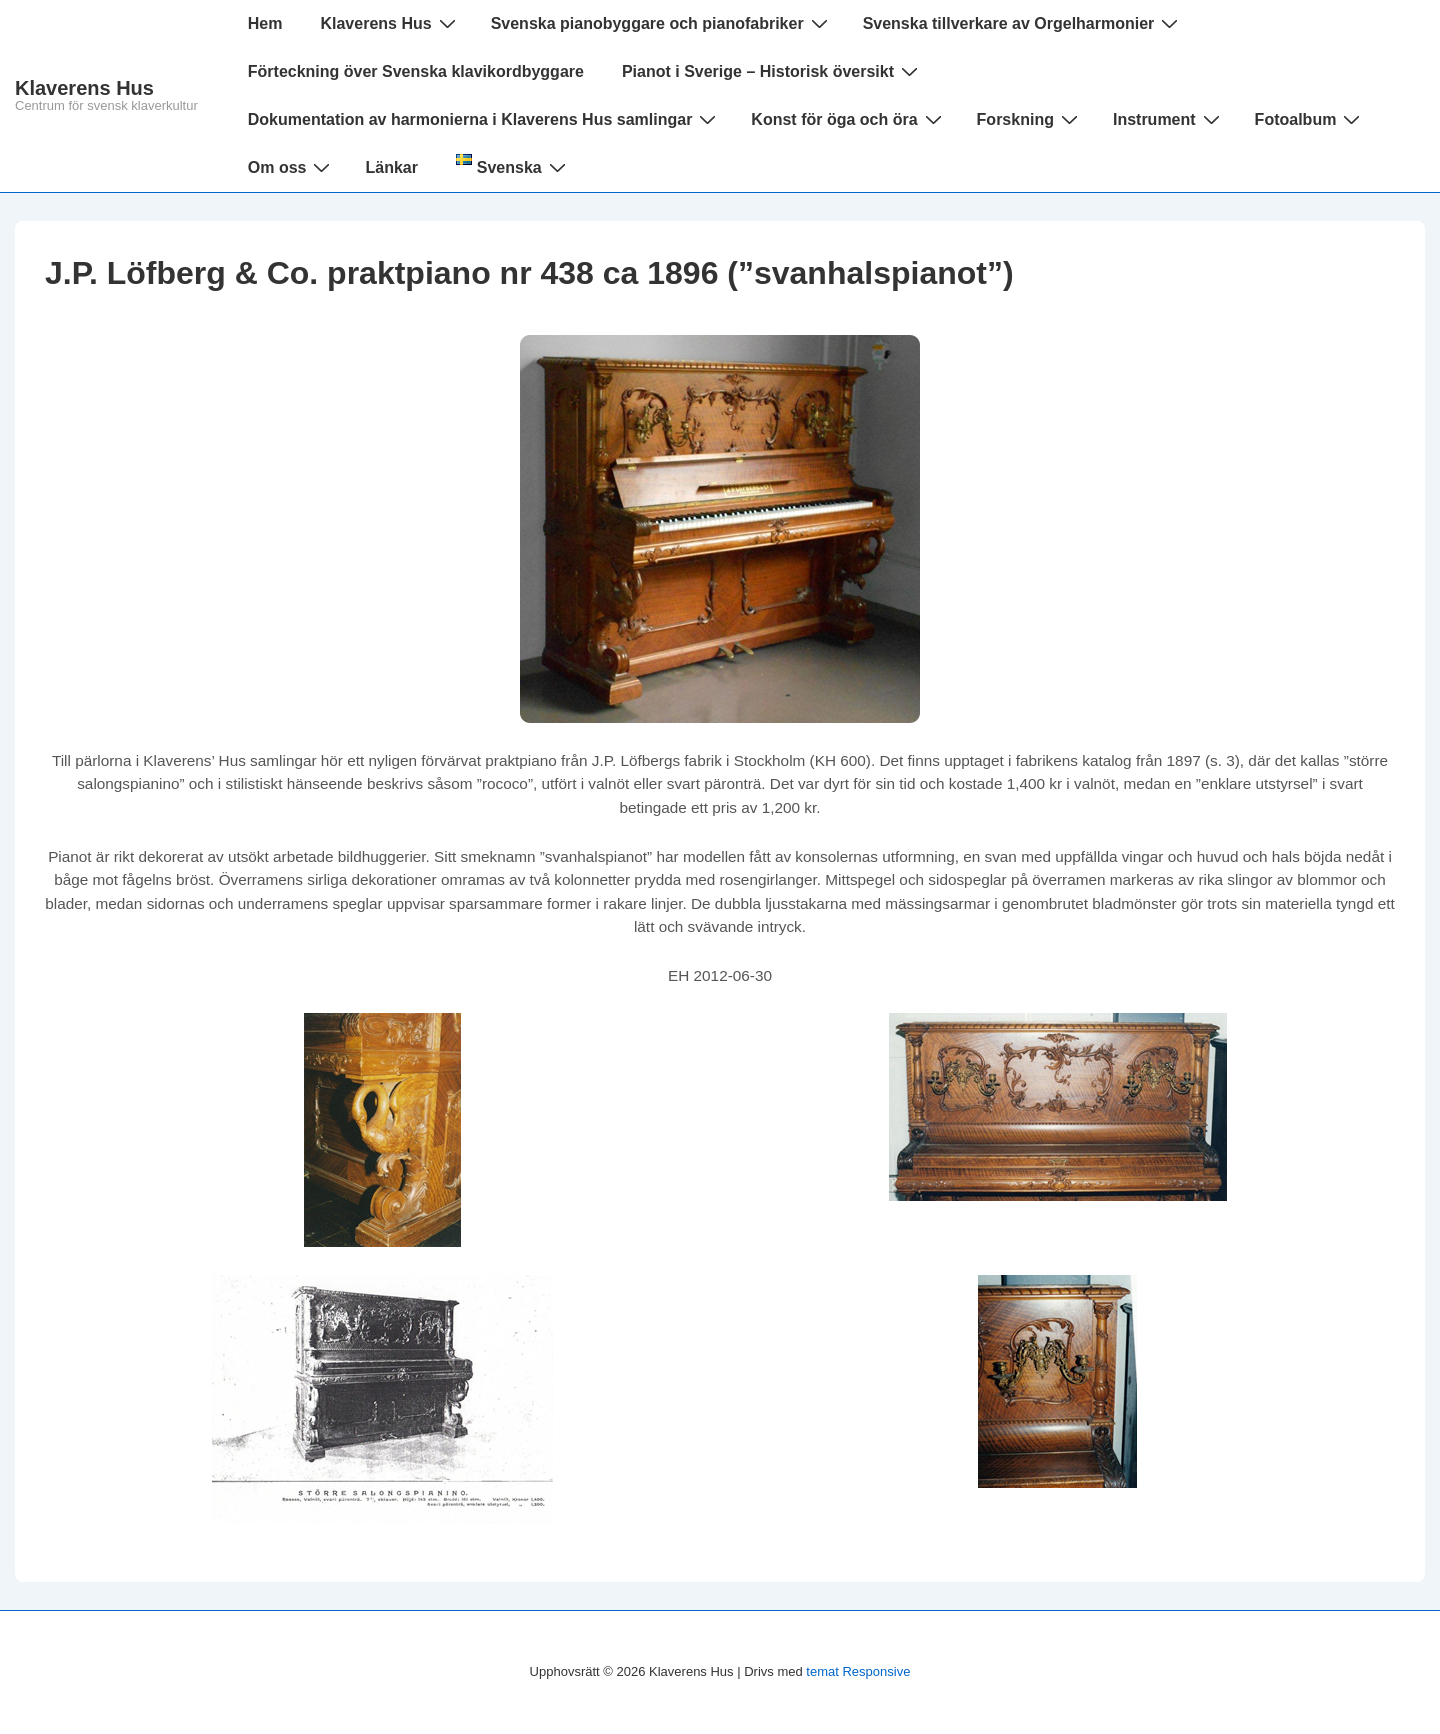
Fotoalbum (1310, 119)
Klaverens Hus (84, 88)
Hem (265, 23)
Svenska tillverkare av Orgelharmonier (1023, 23)
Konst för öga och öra (848, 119)
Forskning (1030, 119)
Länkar (391, 167)
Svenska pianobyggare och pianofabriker (662, 23)
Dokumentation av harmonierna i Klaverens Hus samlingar (485, 119)
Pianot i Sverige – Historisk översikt (772, 71)
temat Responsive (858, 1671)
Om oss (292, 167)
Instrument (1169, 119)
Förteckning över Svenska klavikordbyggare (416, 71)
